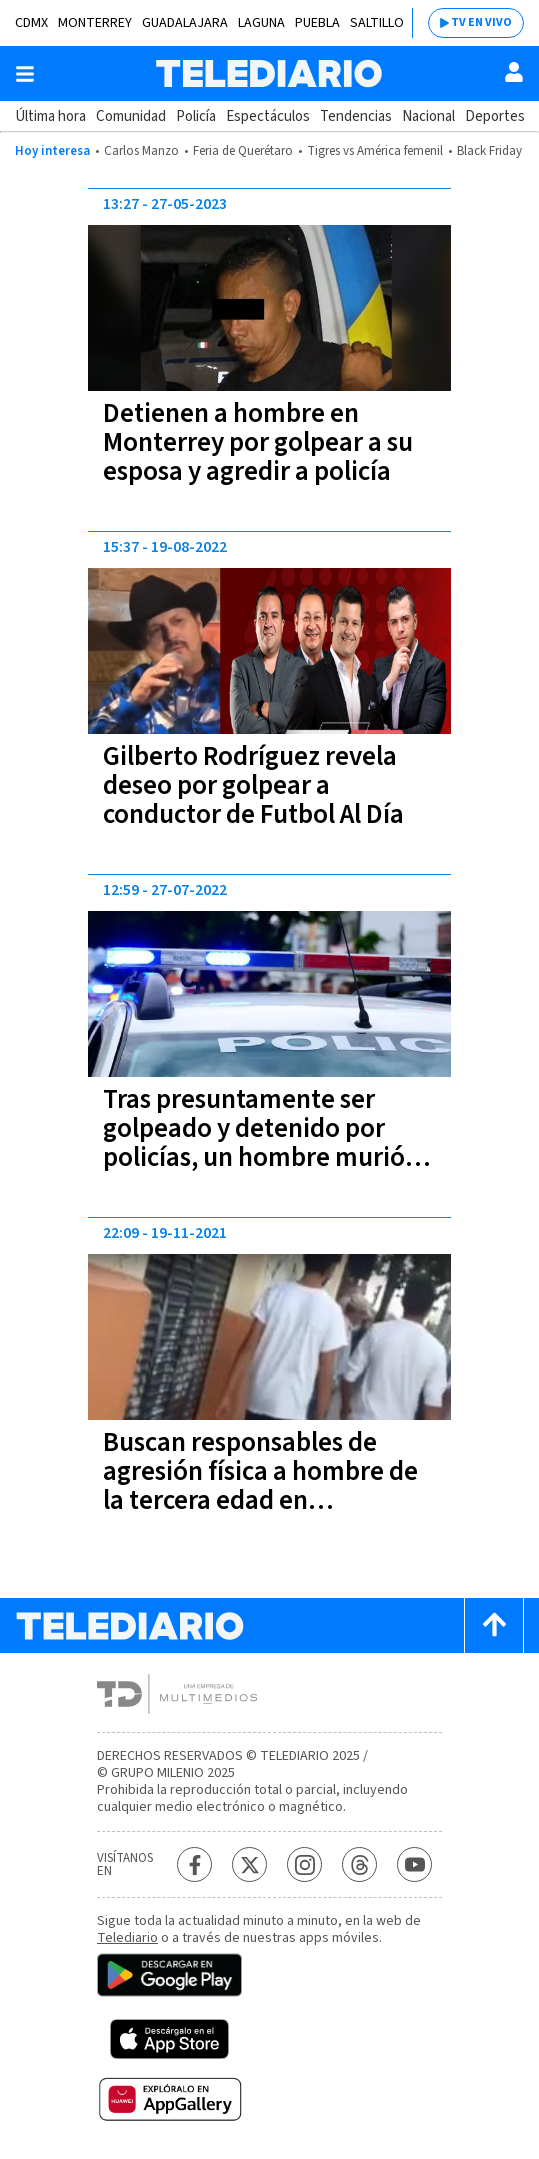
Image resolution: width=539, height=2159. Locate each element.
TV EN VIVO (481, 22)
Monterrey (95, 23)
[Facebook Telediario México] (194, 1864)
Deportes (495, 116)
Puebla (317, 23)
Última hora (50, 116)
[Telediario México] (269, 73)
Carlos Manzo (141, 151)
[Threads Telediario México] (359, 1864)
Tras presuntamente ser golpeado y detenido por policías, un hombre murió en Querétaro (254, 1143)
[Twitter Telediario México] (249, 1864)
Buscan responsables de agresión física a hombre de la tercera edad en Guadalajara (260, 1486)
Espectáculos (268, 116)
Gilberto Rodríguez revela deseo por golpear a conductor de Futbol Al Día (253, 785)
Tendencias (356, 116)
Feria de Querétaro (243, 151)
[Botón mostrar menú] (25, 74)
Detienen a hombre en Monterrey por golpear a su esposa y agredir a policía (258, 442)
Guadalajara (185, 23)
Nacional (428, 116)
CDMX (31, 23)
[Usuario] (514, 72)
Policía (196, 116)
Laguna (261, 23)
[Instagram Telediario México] (304, 1864)
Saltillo (377, 23)
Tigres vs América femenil (375, 151)
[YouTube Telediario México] (414, 1864)
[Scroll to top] (494, 1625)
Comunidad (131, 116)
